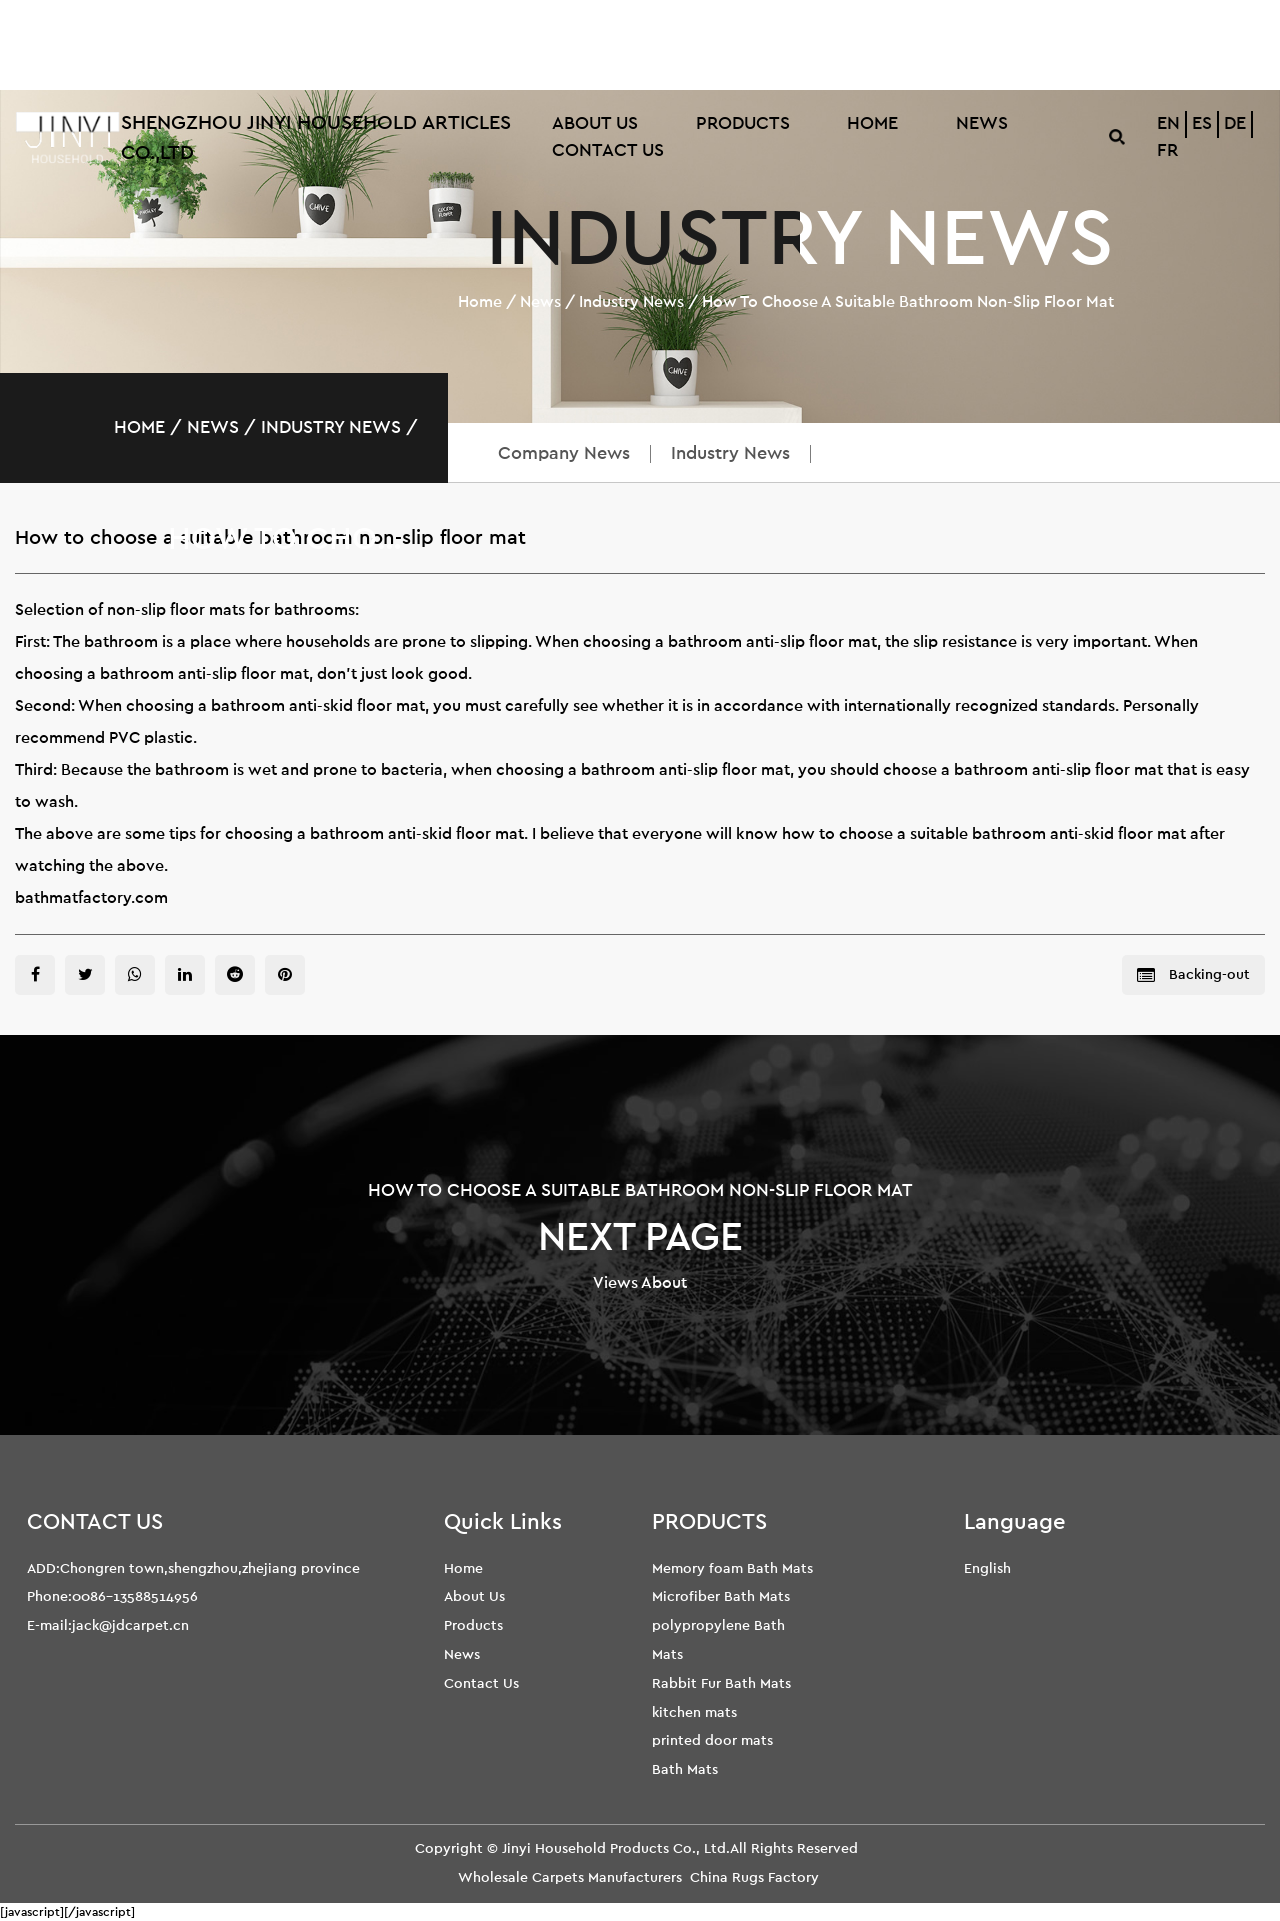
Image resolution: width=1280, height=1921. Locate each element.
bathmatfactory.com (91, 898)
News (982, 124)
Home (872, 124)
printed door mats (712, 1740)
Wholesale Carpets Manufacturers (570, 1877)
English (987, 1568)
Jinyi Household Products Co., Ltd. (616, 1848)
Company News (564, 454)
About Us (595, 124)
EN (1168, 124)
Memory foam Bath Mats (732, 1568)
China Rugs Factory (754, 1877)
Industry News (631, 302)
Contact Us (608, 151)
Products (743, 124)
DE (1235, 124)
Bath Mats (685, 1769)
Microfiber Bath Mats (721, 1596)
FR (1167, 151)
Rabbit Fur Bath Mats (721, 1683)
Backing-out (1193, 976)
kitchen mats (694, 1712)
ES (1202, 124)
